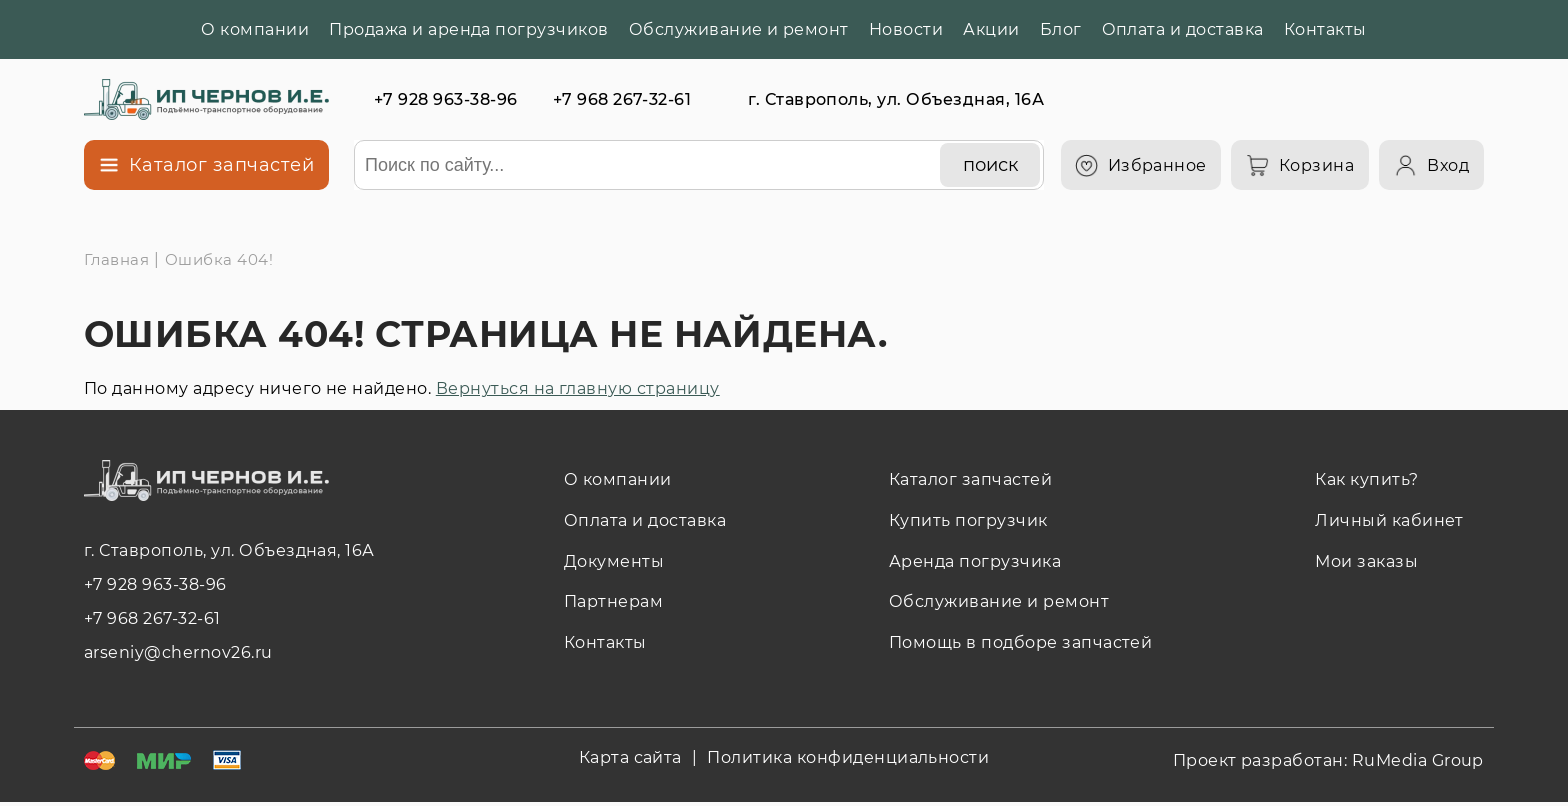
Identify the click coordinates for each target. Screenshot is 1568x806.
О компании (255, 29)
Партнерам (613, 601)
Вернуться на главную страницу (578, 388)
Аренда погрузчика (975, 561)
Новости (906, 29)
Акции (991, 29)
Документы (614, 561)
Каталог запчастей (970, 479)
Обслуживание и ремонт (739, 29)
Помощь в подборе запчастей (1020, 642)
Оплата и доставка (1183, 29)
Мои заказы (1366, 561)
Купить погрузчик (968, 520)
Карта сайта (630, 757)
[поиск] (990, 165)
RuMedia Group (1418, 760)
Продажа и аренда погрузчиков (468, 29)
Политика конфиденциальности (848, 757)
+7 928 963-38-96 (446, 99)
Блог (1061, 29)
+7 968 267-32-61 (622, 99)
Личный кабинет (1389, 520)
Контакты (1325, 29)
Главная (116, 259)
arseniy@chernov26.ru (178, 652)
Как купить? (1366, 479)
